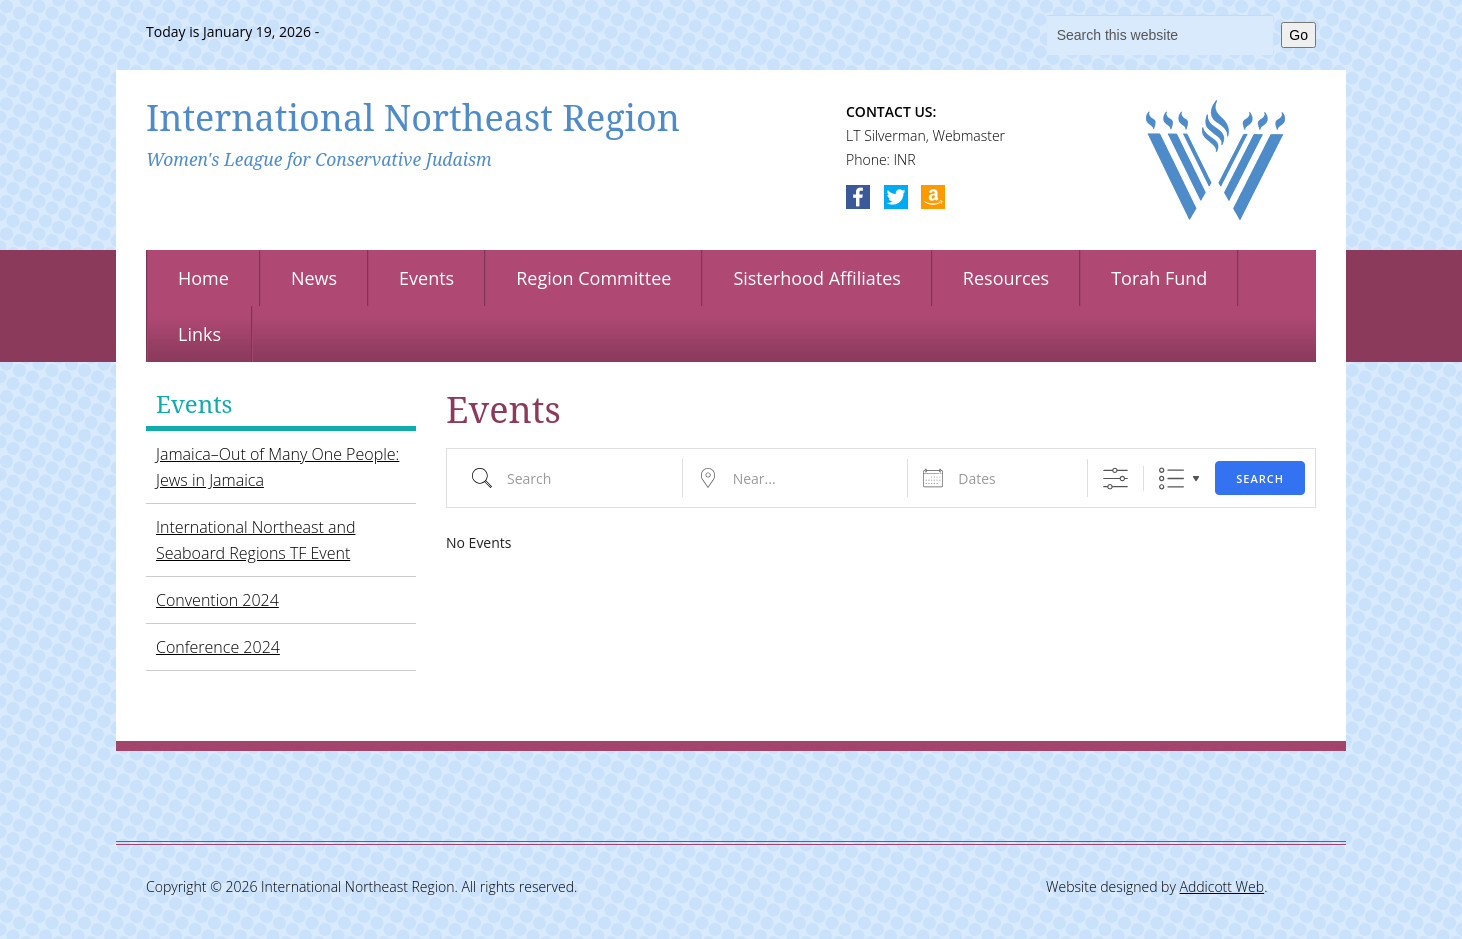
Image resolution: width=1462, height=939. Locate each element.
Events (426, 278)
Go (1298, 35)
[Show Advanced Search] (1115, 478)
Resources (1006, 278)
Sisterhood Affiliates (816, 278)
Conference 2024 (218, 647)
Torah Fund (1159, 278)
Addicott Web (1222, 886)
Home (203, 278)
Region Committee (593, 278)
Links (199, 334)
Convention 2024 (217, 600)
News (314, 278)
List (1171, 478)
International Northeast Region (413, 117)
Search (1260, 478)
